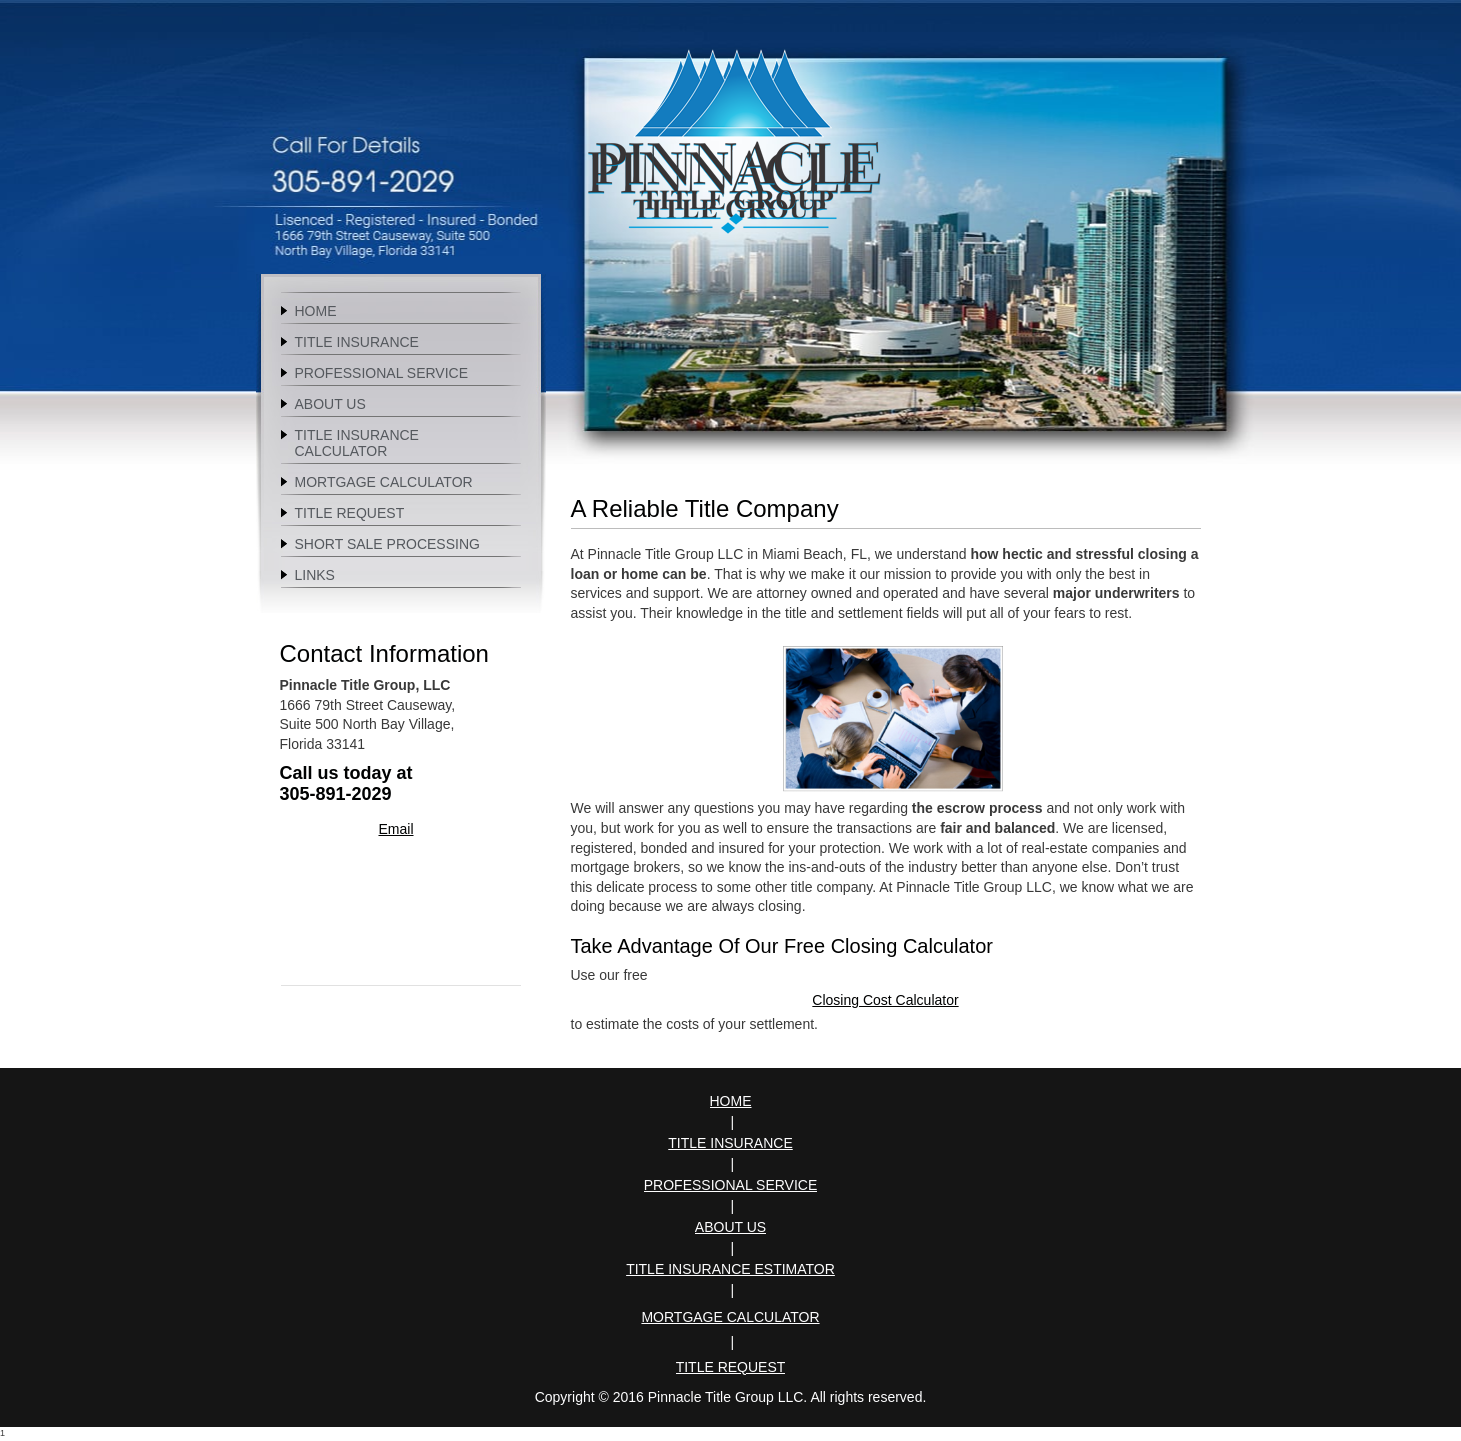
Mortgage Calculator (730, 1317)
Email (395, 829)
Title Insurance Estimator (730, 1269)
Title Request (731, 1367)
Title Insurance (730, 1143)
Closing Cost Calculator (885, 1000)
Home (731, 1101)
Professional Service (731, 1185)
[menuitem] (401, 310)
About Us (730, 1227)
